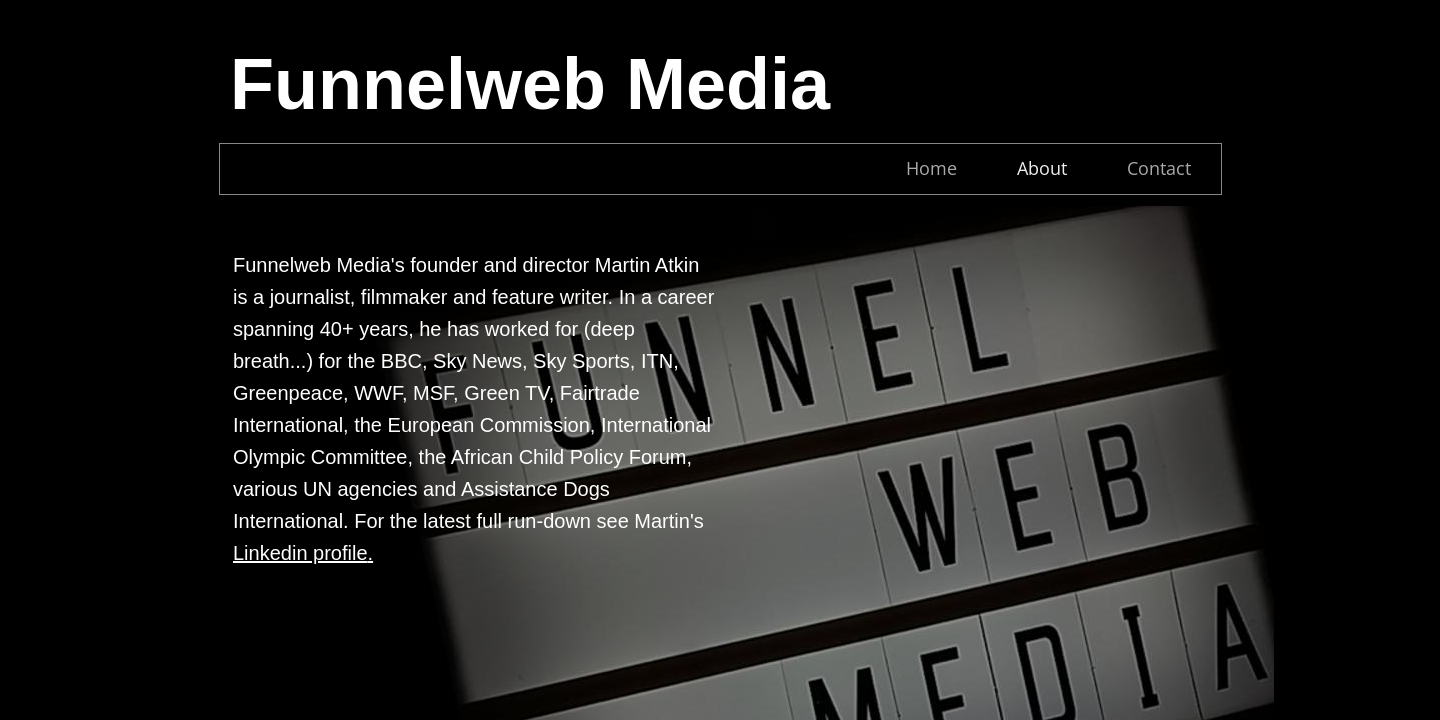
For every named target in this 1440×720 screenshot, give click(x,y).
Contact (1159, 168)
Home (931, 168)
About (1042, 168)
